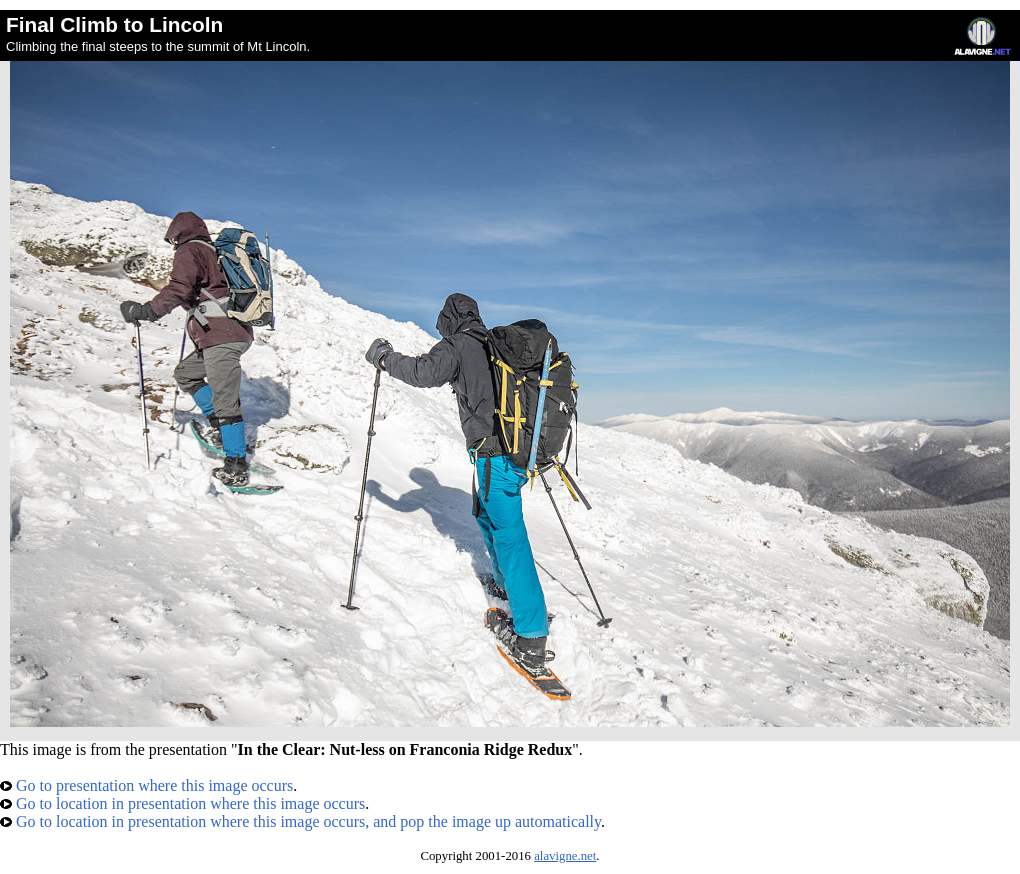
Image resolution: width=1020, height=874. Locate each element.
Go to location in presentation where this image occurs (182, 803)
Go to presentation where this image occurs (146, 785)
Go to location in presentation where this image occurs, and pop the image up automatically (300, 821)
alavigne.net (565, 856)
